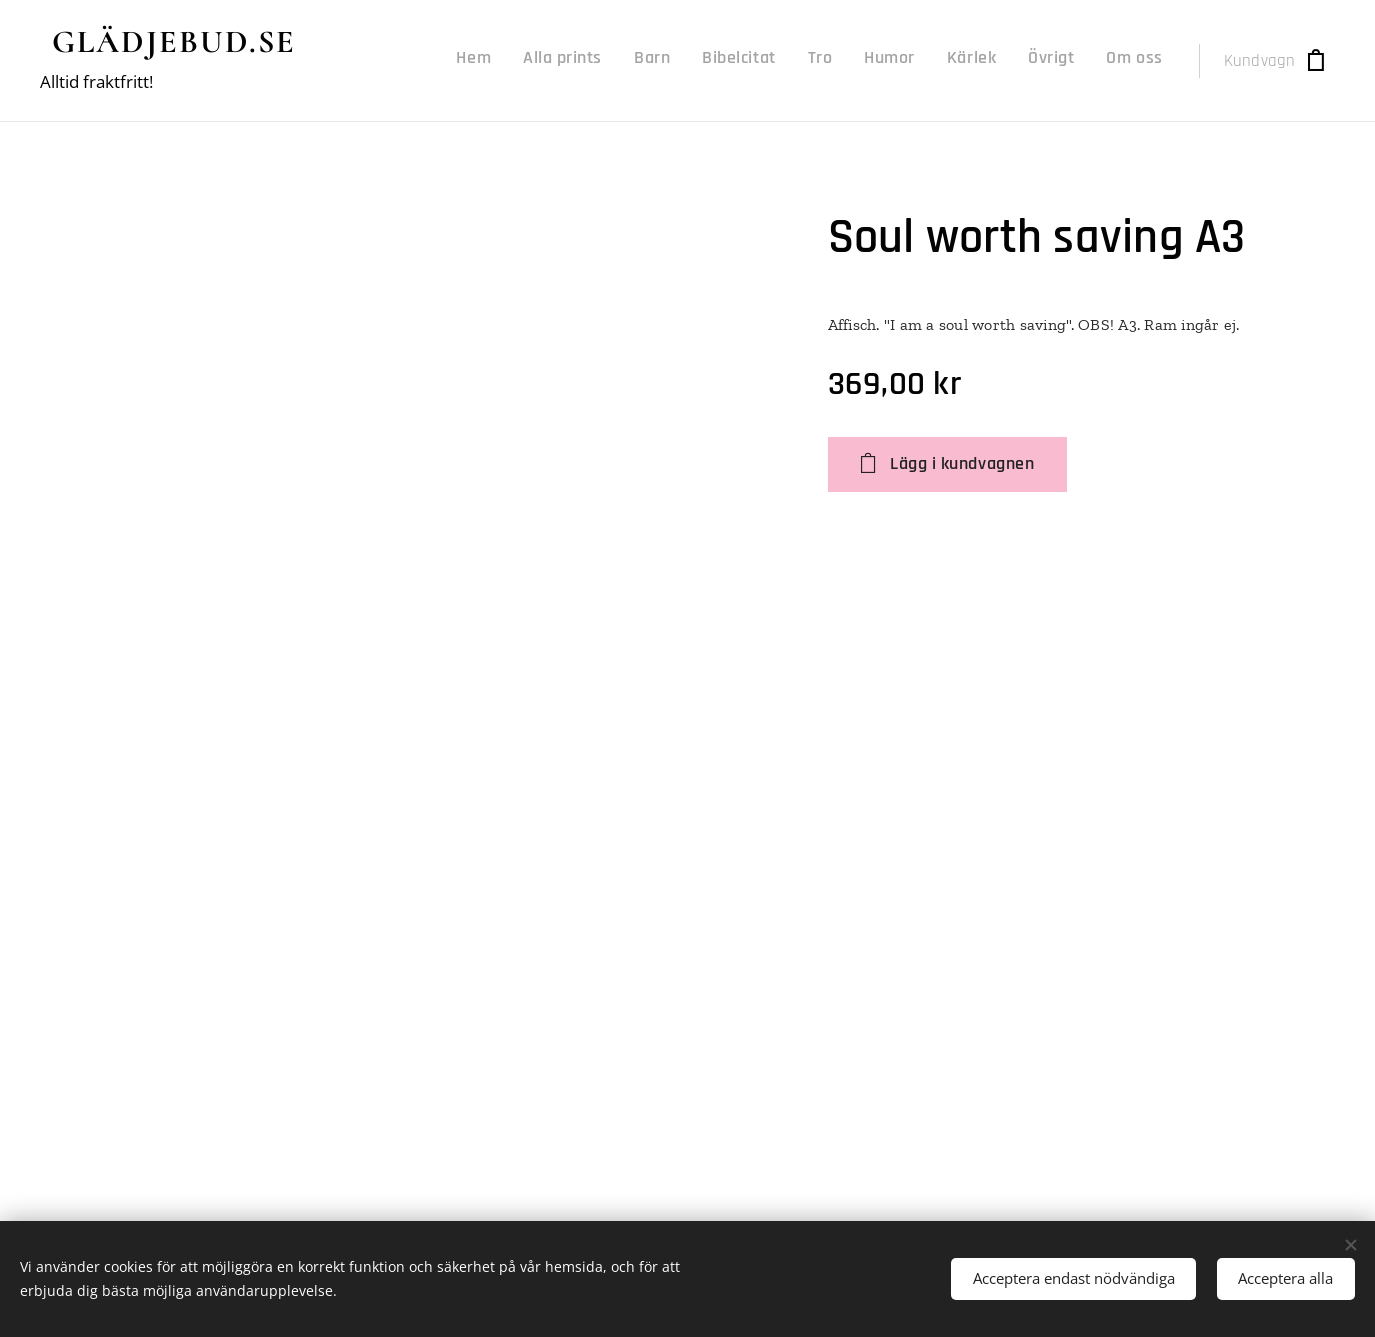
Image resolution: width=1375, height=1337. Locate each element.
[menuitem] (899, 61)
